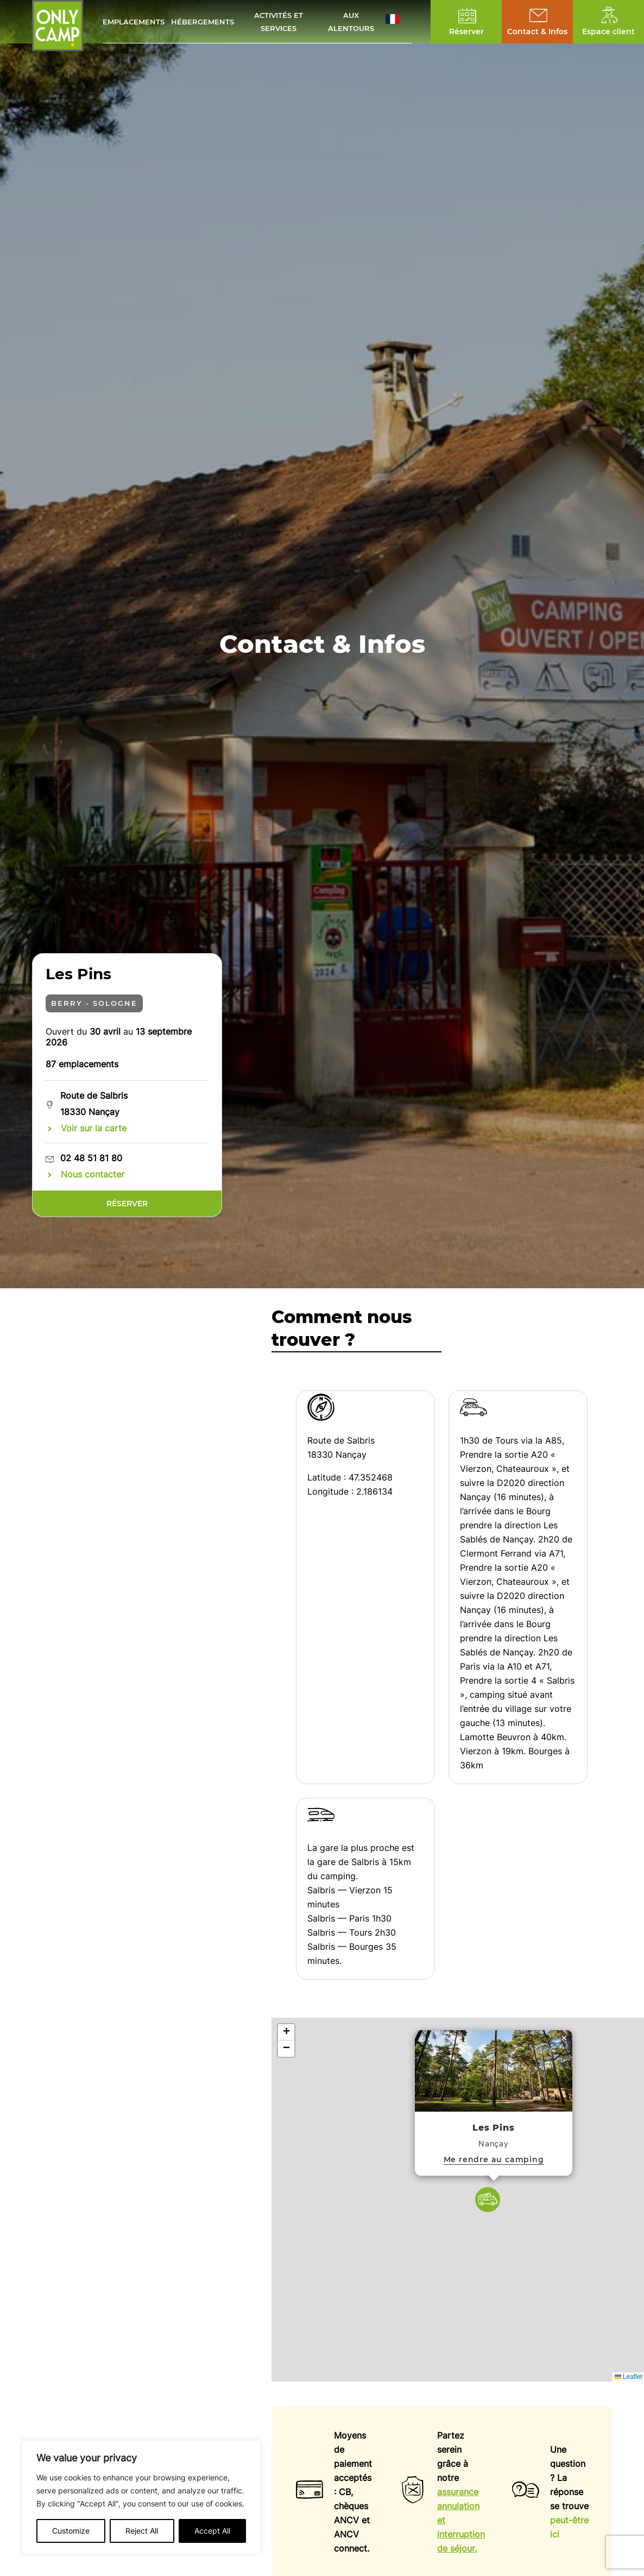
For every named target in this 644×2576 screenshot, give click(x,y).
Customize (71, 2530)
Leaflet (628, 2376)
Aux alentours (351, 22)
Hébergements (202, 21)
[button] (399, 21)
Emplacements (134, 21)
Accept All (212, 2530)
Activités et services (278, 22)
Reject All (141, 2530)
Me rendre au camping (494, 2159)
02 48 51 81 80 (91, 1157)
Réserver (127, 1203)
